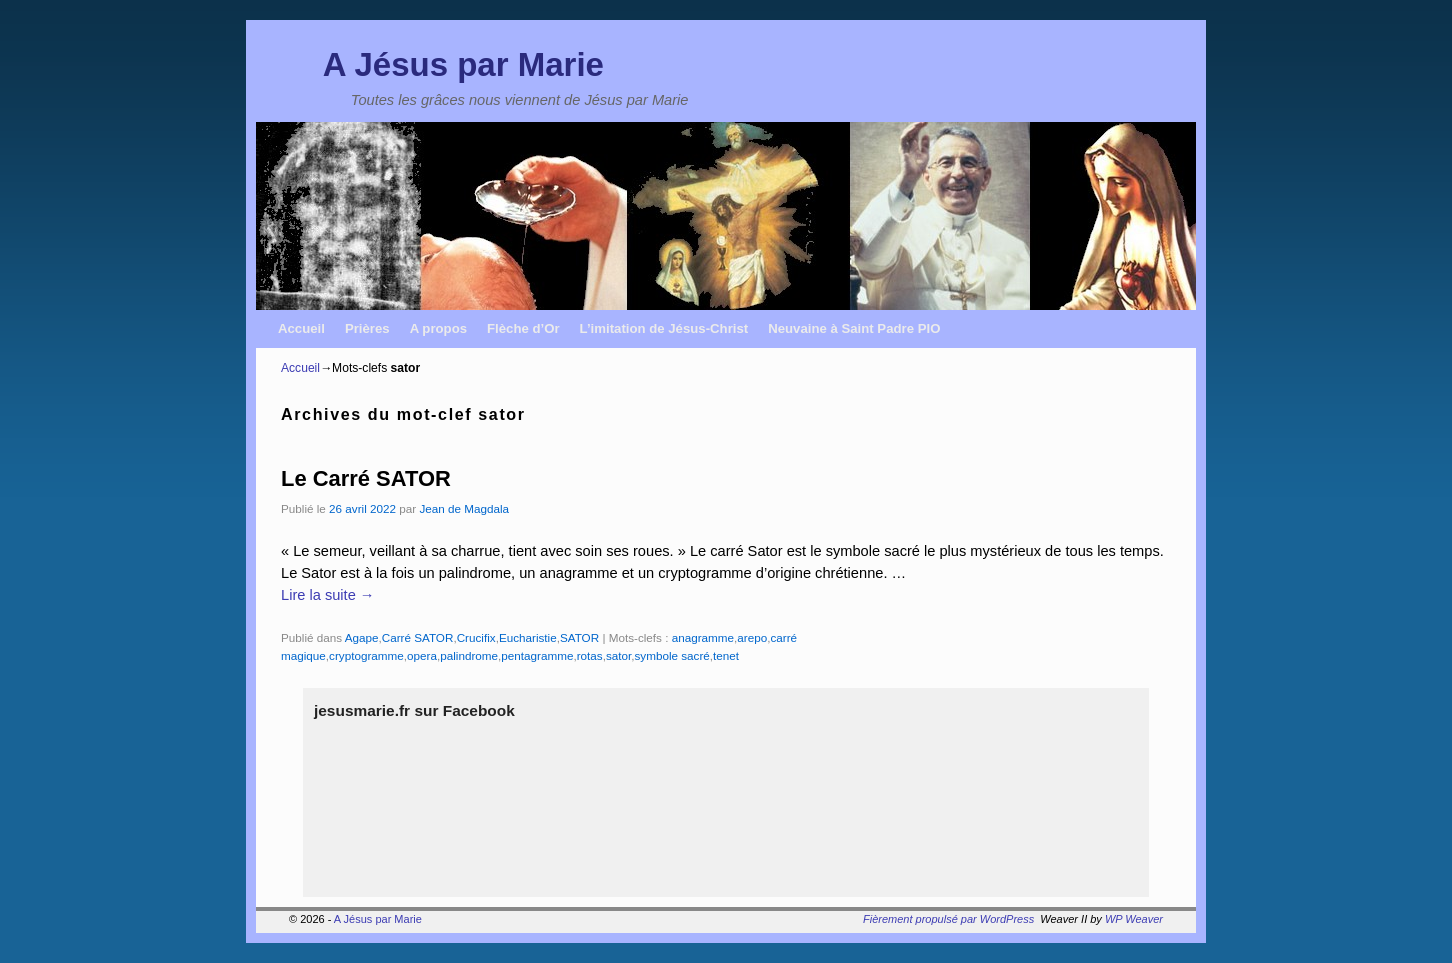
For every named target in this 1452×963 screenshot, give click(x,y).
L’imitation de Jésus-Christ (664, 328)
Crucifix (476, 637)
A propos (438, 328)
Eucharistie (528, 637)
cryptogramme (366, 655)
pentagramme (537, 655)
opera (422, 655)
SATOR (579, 637)
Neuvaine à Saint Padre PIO (854, 328)
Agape (362, 637)
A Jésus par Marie (463, 64)
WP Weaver (1134, 919)
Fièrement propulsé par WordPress (948, 919)
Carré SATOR (418, 637)
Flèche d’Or (523, 328)
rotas (590, 655)
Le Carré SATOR (366, 478)
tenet (726, 655)
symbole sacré (671, 655)
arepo (752, 637)
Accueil (301, 328)
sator (618, 655)
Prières (367, 328)
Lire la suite (327, 595)
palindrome (469, 655)
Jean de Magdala (464, 508)
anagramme (703, 637)
